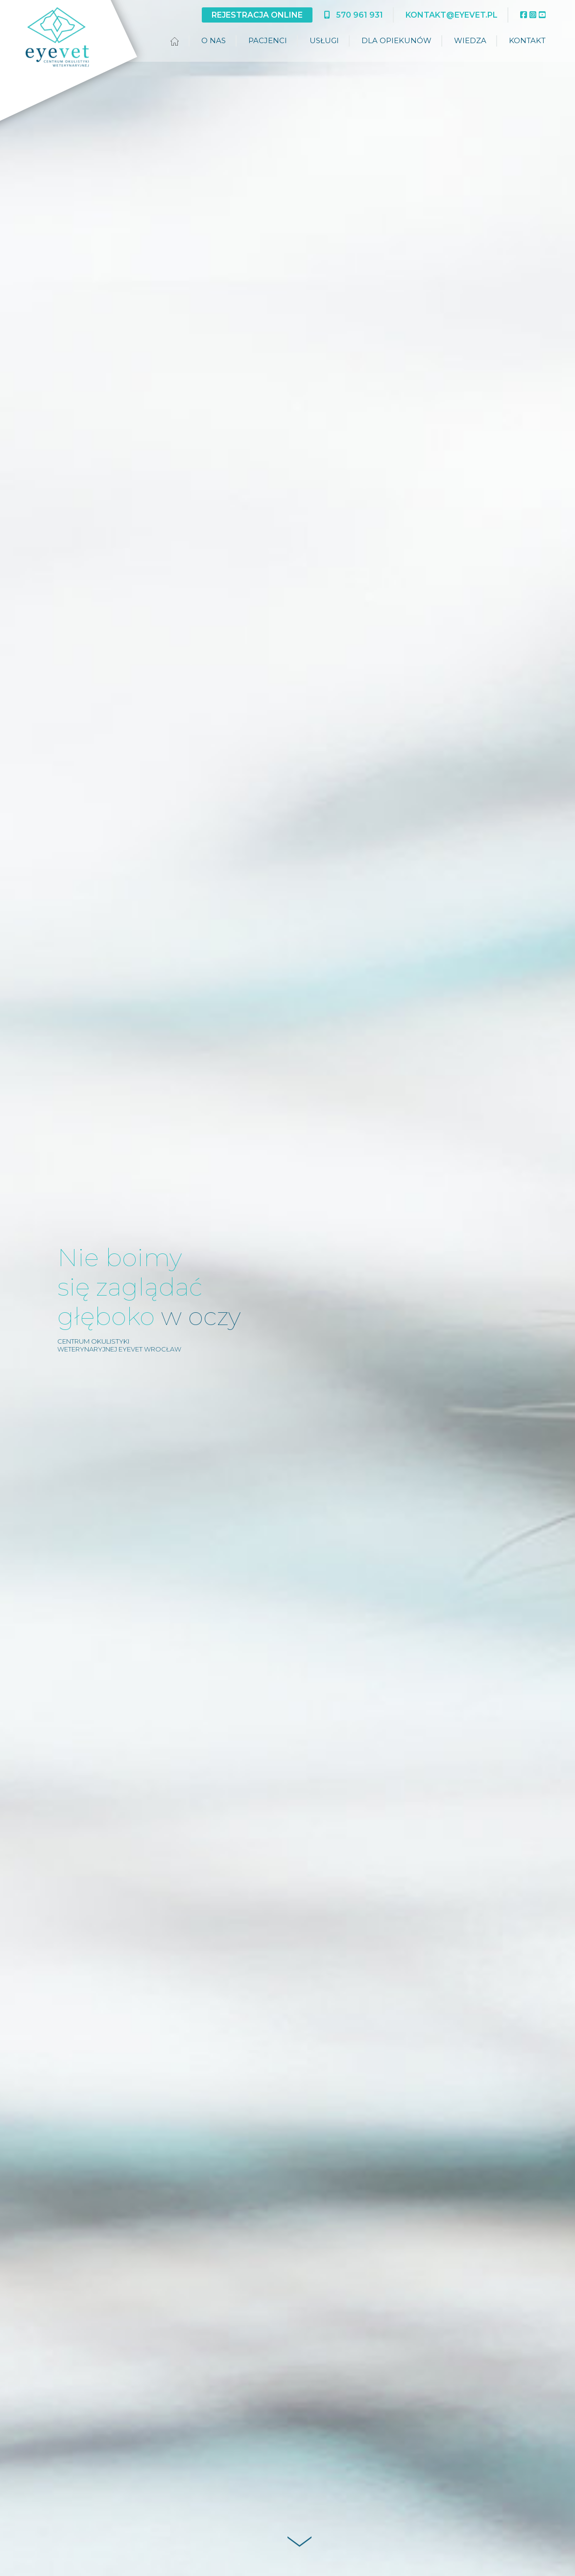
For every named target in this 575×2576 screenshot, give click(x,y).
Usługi (324, 40)
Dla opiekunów (396, 40)
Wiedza (470, 40)
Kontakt (527, 40)
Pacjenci (267, 40)
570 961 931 (353, 15)
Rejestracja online (257, 15)
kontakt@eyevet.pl (452, 15)
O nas (213, 40)
